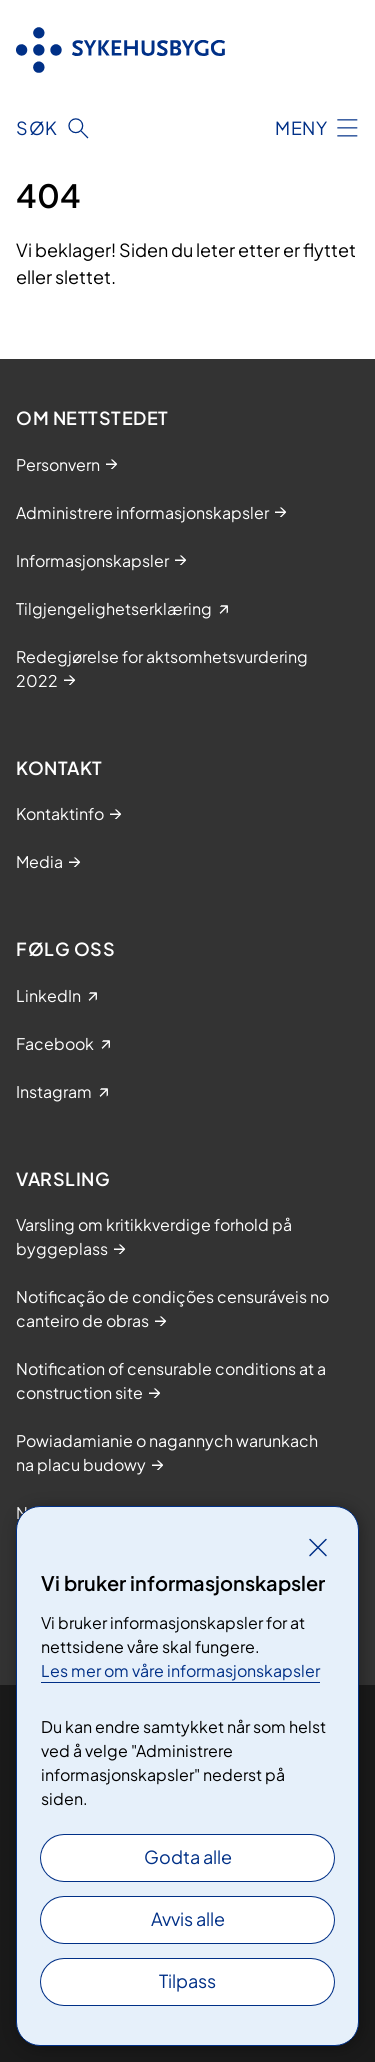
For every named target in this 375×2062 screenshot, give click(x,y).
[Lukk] (318, 1547)
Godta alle (188, 1856)
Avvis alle (188, 1918)
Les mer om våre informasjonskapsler (180, 1670)
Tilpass (187, 1980)
